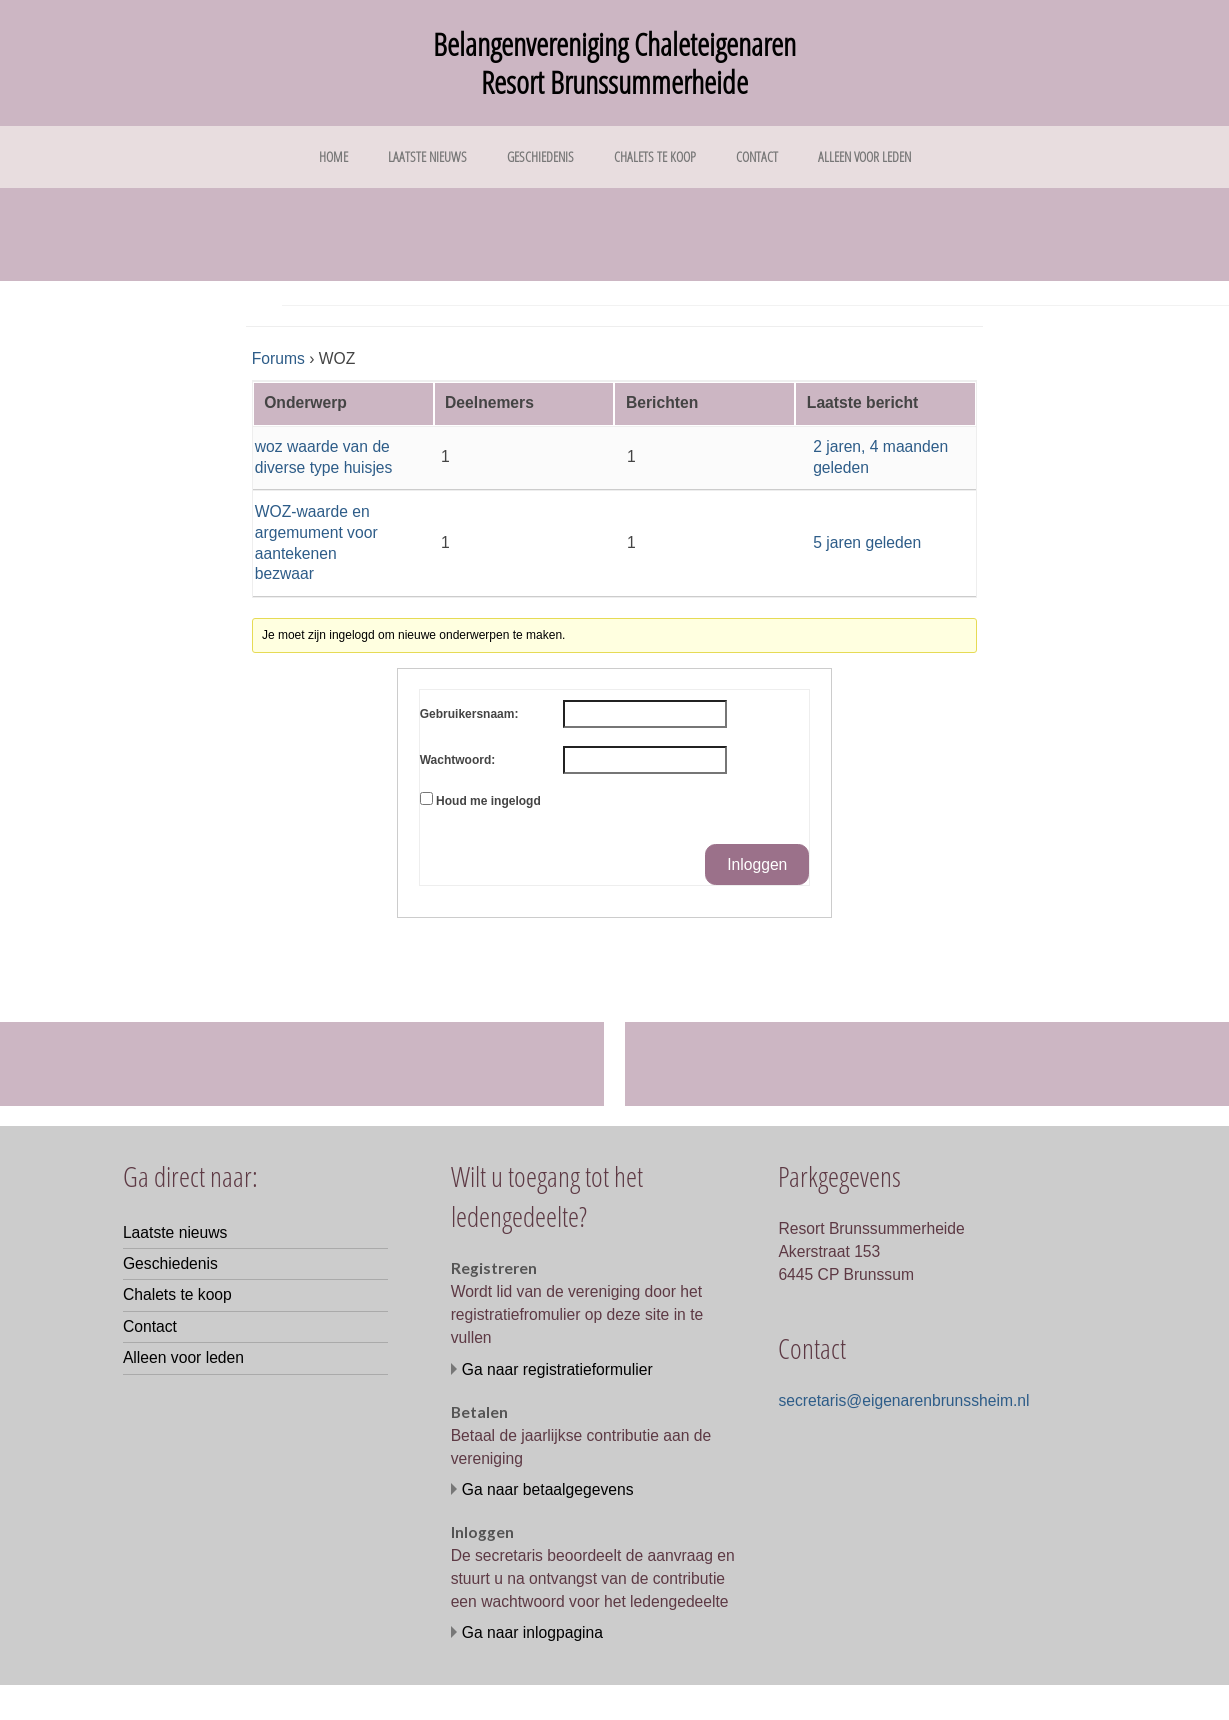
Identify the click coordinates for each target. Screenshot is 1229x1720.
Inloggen (757, 864)
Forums (278, 358)
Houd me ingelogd (488, 801)
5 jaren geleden (867, 542)
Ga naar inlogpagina (532, 1632)
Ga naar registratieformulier (557, 1369)
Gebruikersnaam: (469, 714)
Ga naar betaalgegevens (548, 1489)
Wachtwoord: (458, 760)
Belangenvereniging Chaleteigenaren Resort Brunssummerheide (614, 62)
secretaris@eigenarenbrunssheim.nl (903, 1400)
